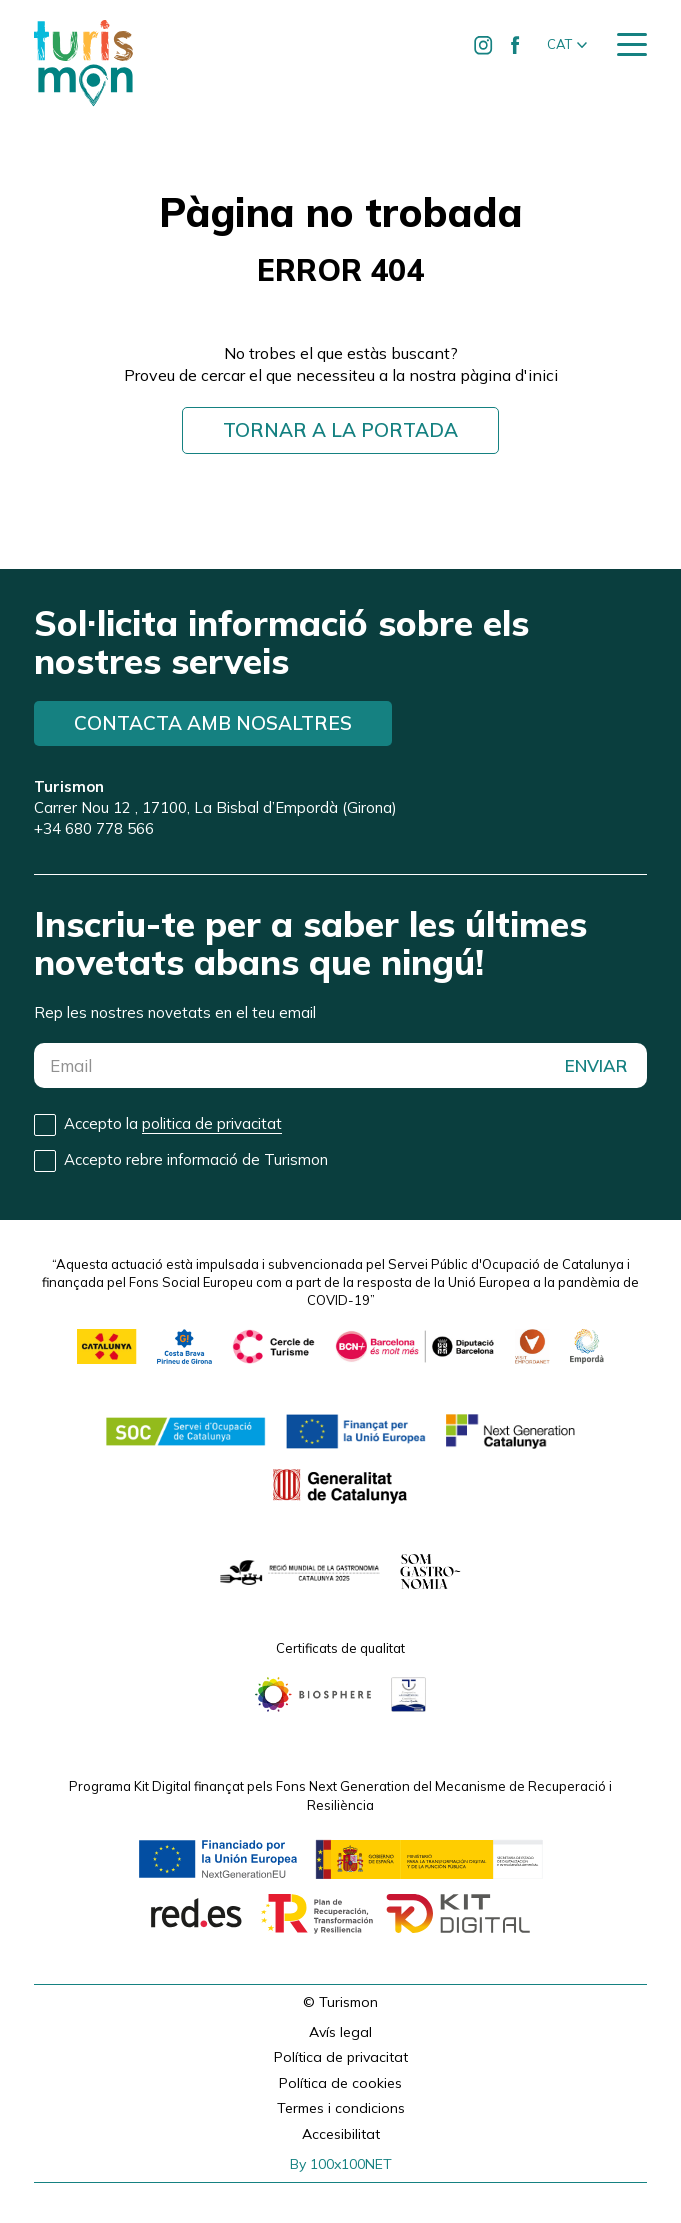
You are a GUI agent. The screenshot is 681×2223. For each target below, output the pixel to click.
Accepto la (173, 1124)
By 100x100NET (341, 2164)
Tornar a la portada (340, 430)
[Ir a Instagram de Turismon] (484, 45)
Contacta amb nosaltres (213, 723)
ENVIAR (596, 1065)
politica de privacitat (212, 1123)
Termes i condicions (341, 2108)
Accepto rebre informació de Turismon (196, 1159)
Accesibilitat (341, 2134)
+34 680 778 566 (94, 828)
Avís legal (340, 2032)
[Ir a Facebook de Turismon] (516, 45)
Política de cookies (340, 2083)
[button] (567, 45)
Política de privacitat (341, 2057)
